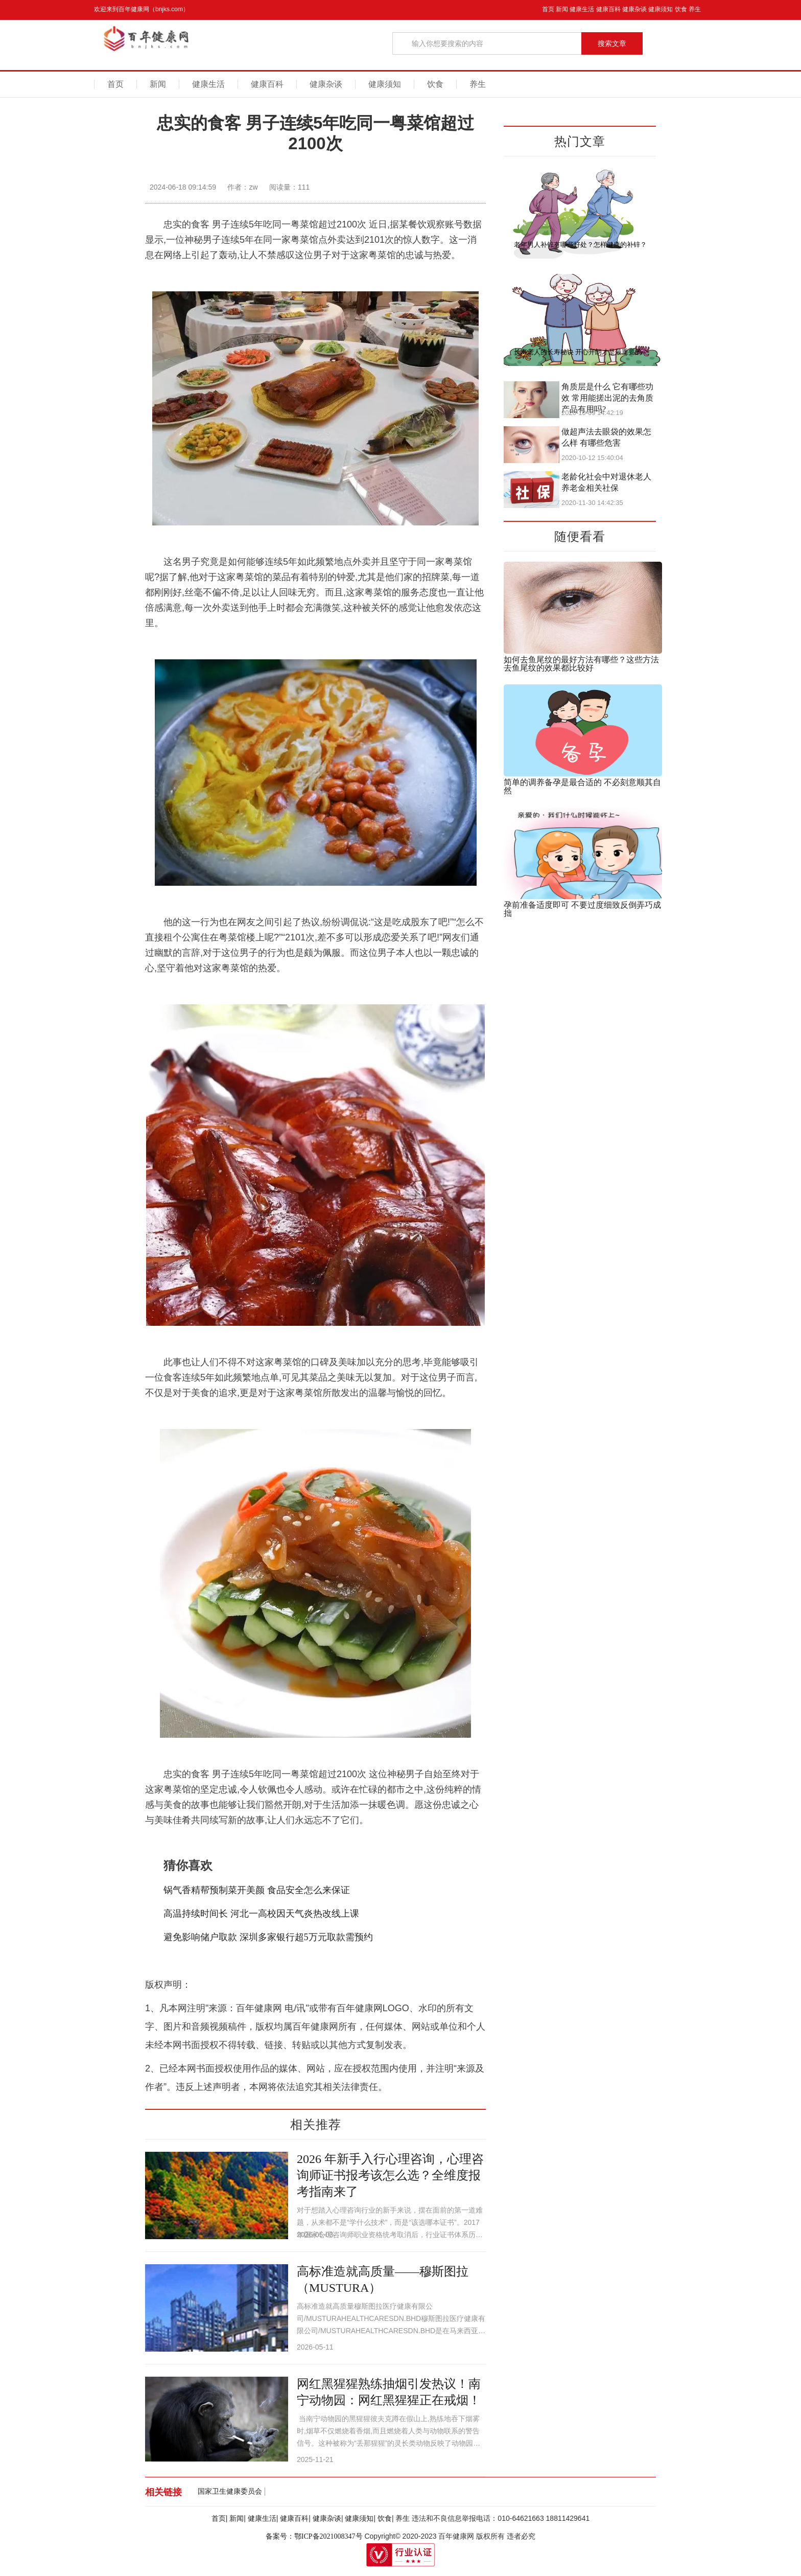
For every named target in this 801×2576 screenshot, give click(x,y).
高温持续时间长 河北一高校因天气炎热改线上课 (261, 1913)
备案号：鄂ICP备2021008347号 (314, 2536)
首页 (548, 9)
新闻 (562, 9)
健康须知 (660, 9)
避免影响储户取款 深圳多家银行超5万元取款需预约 (269, 1937)
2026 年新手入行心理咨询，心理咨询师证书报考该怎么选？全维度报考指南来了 (390, 2175)
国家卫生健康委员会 (230, 2491)
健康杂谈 (634, 9)
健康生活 (582, 9)
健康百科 (608, 9)
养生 (695, 9)
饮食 (681, 9)
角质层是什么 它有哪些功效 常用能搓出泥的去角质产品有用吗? (607, 397)
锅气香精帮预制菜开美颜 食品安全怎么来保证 (256, 1890)
